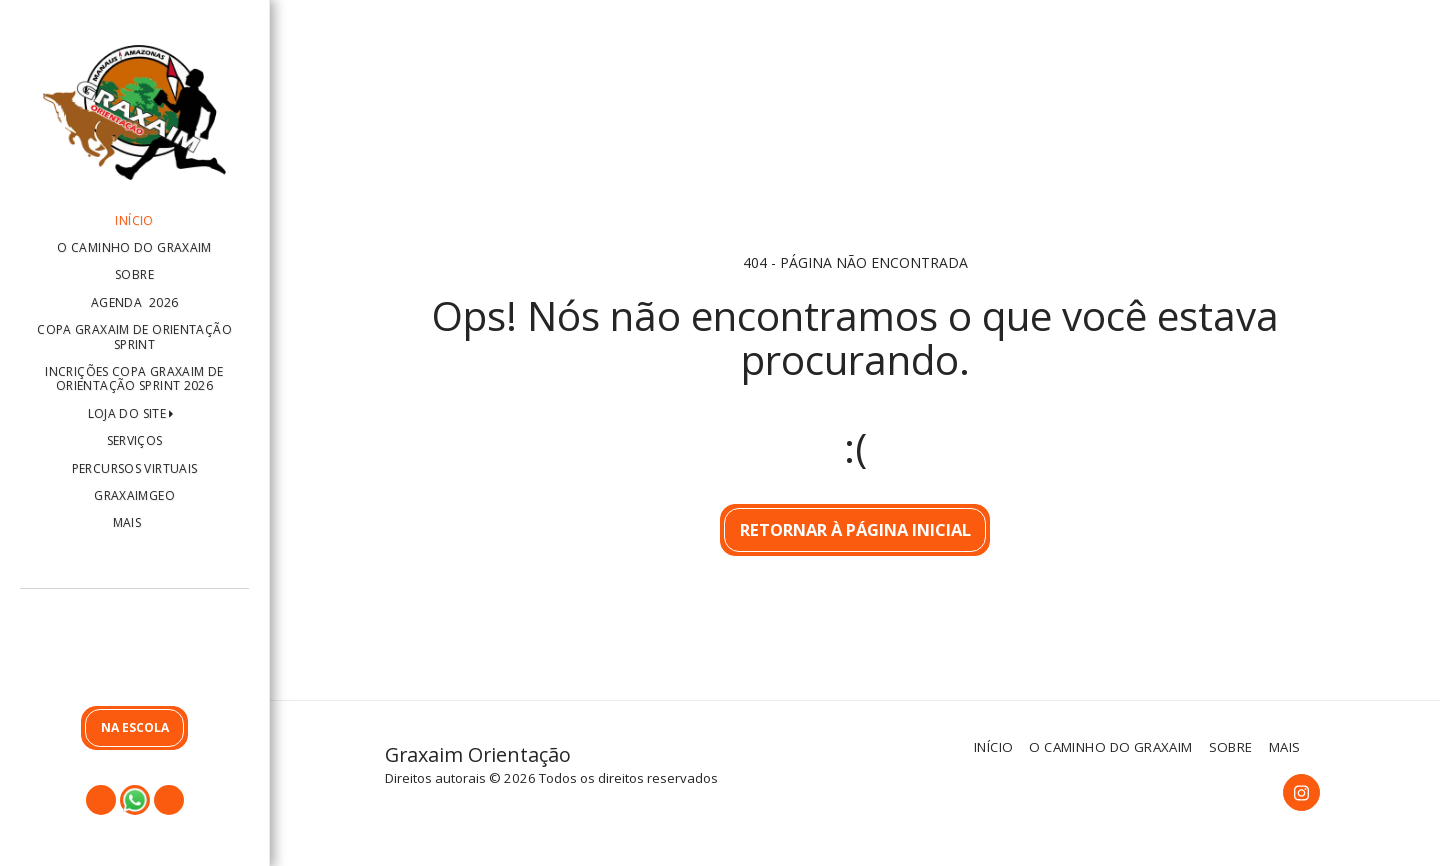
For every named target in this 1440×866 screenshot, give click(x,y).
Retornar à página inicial (855, 529)
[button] (134, 651)
